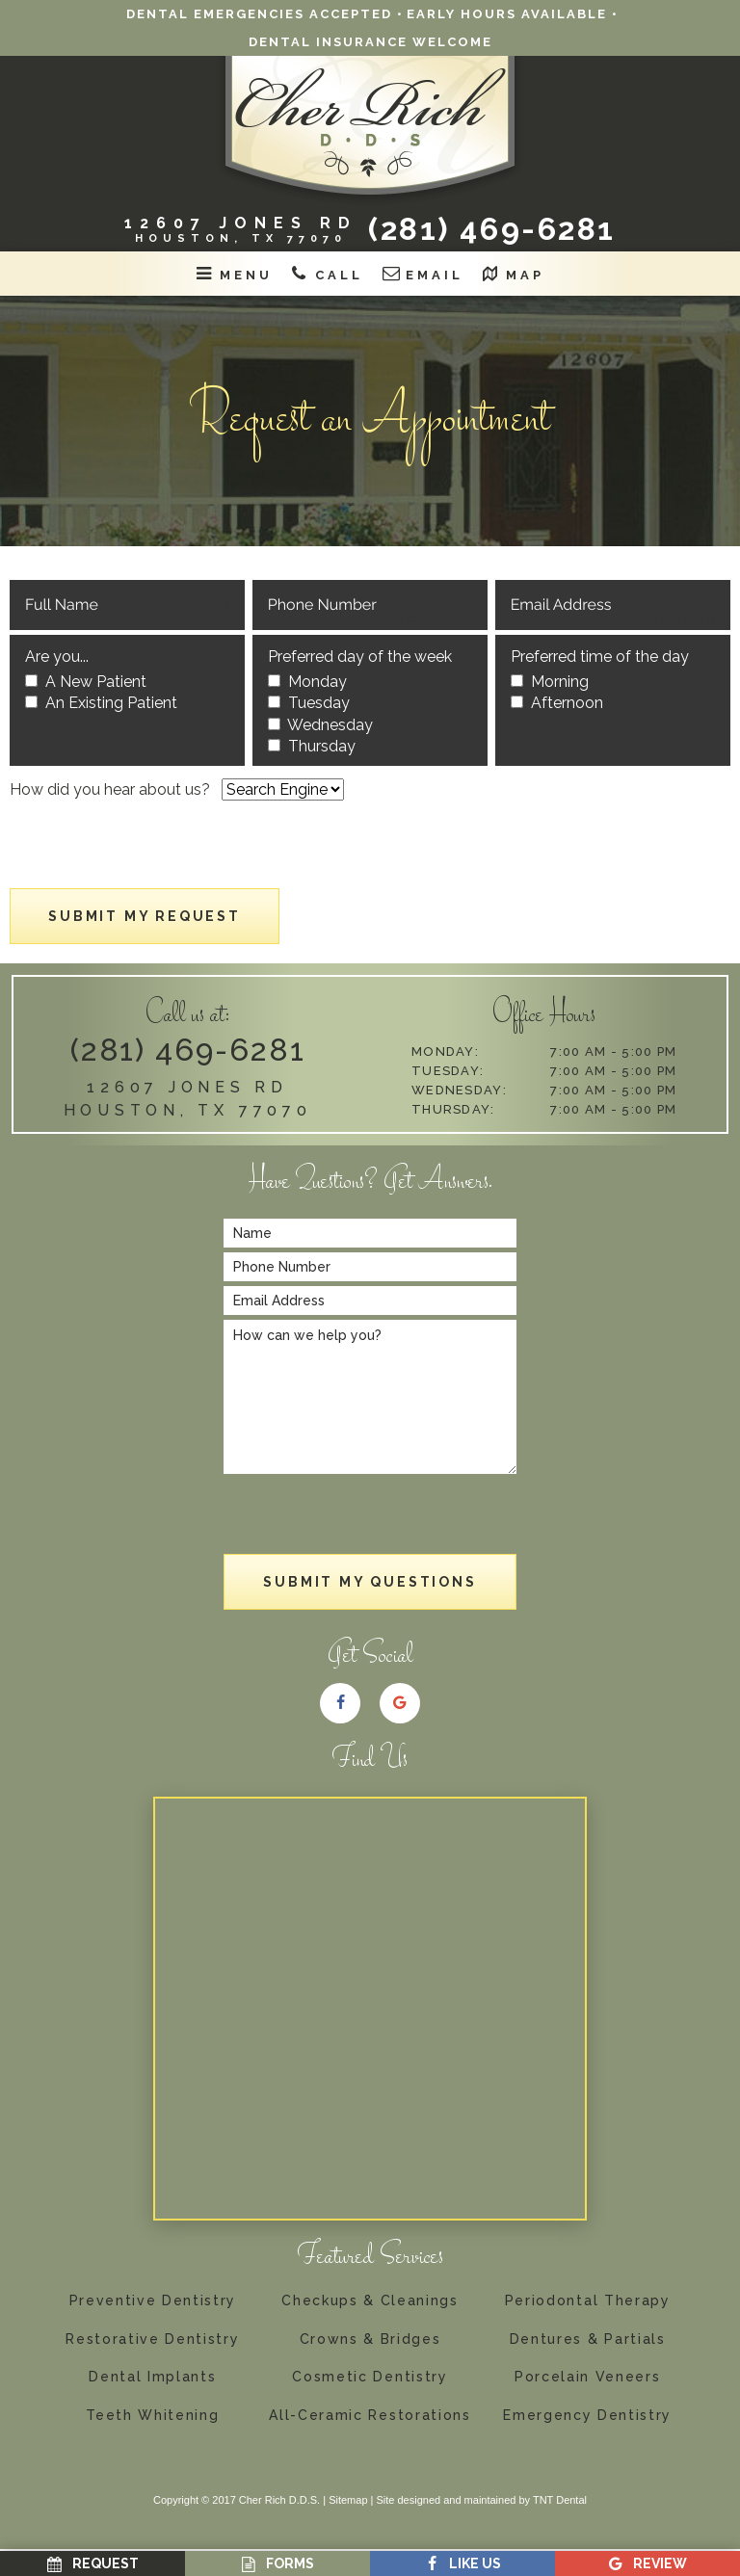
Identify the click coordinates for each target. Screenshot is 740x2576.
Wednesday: (459, 1090)
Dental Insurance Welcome (370, 42)
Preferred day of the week (360, 656)
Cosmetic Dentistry (369, 2377)
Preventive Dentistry (153, 2301)
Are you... (57, 656)
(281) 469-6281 (492, 229)
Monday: (445, 1051)
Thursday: (453, 1109)
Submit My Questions (369, 1582)
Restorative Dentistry (152, 2339)
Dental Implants (152, 2377)
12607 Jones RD (240, 229)
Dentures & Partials (588, 2339)
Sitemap (348, 2500)
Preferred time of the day (600, 656)
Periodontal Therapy (588, 2301)
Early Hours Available (507, 14)
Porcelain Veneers (588, 2377)
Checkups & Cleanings (370, 2301)
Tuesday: (447, 1071)
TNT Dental (560, 2500)
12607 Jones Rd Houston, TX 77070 (188, 1098)
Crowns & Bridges (370, 2339)
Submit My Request (144, 916)
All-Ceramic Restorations (369, 2415)
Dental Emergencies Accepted (259, 14)
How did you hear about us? (110, 789)
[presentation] (156, 850)
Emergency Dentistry (587, 2415)
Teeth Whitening (152, 2415)
